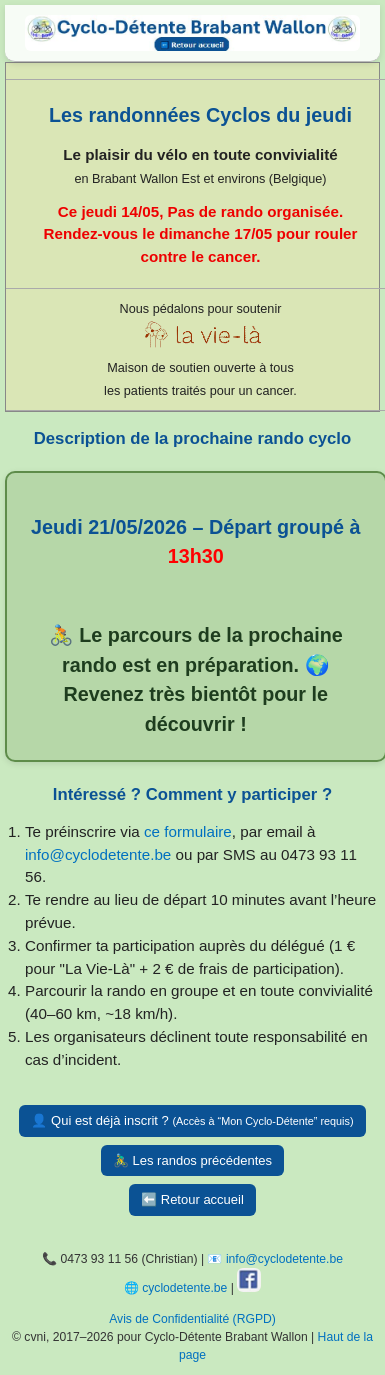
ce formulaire (188, 831)
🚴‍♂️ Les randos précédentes (192, 1160)
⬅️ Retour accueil (192, 1199)
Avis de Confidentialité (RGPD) (192, 1319)
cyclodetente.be (184, 1288)
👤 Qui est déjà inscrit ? (192, 1120)
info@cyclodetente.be (98, 854)
